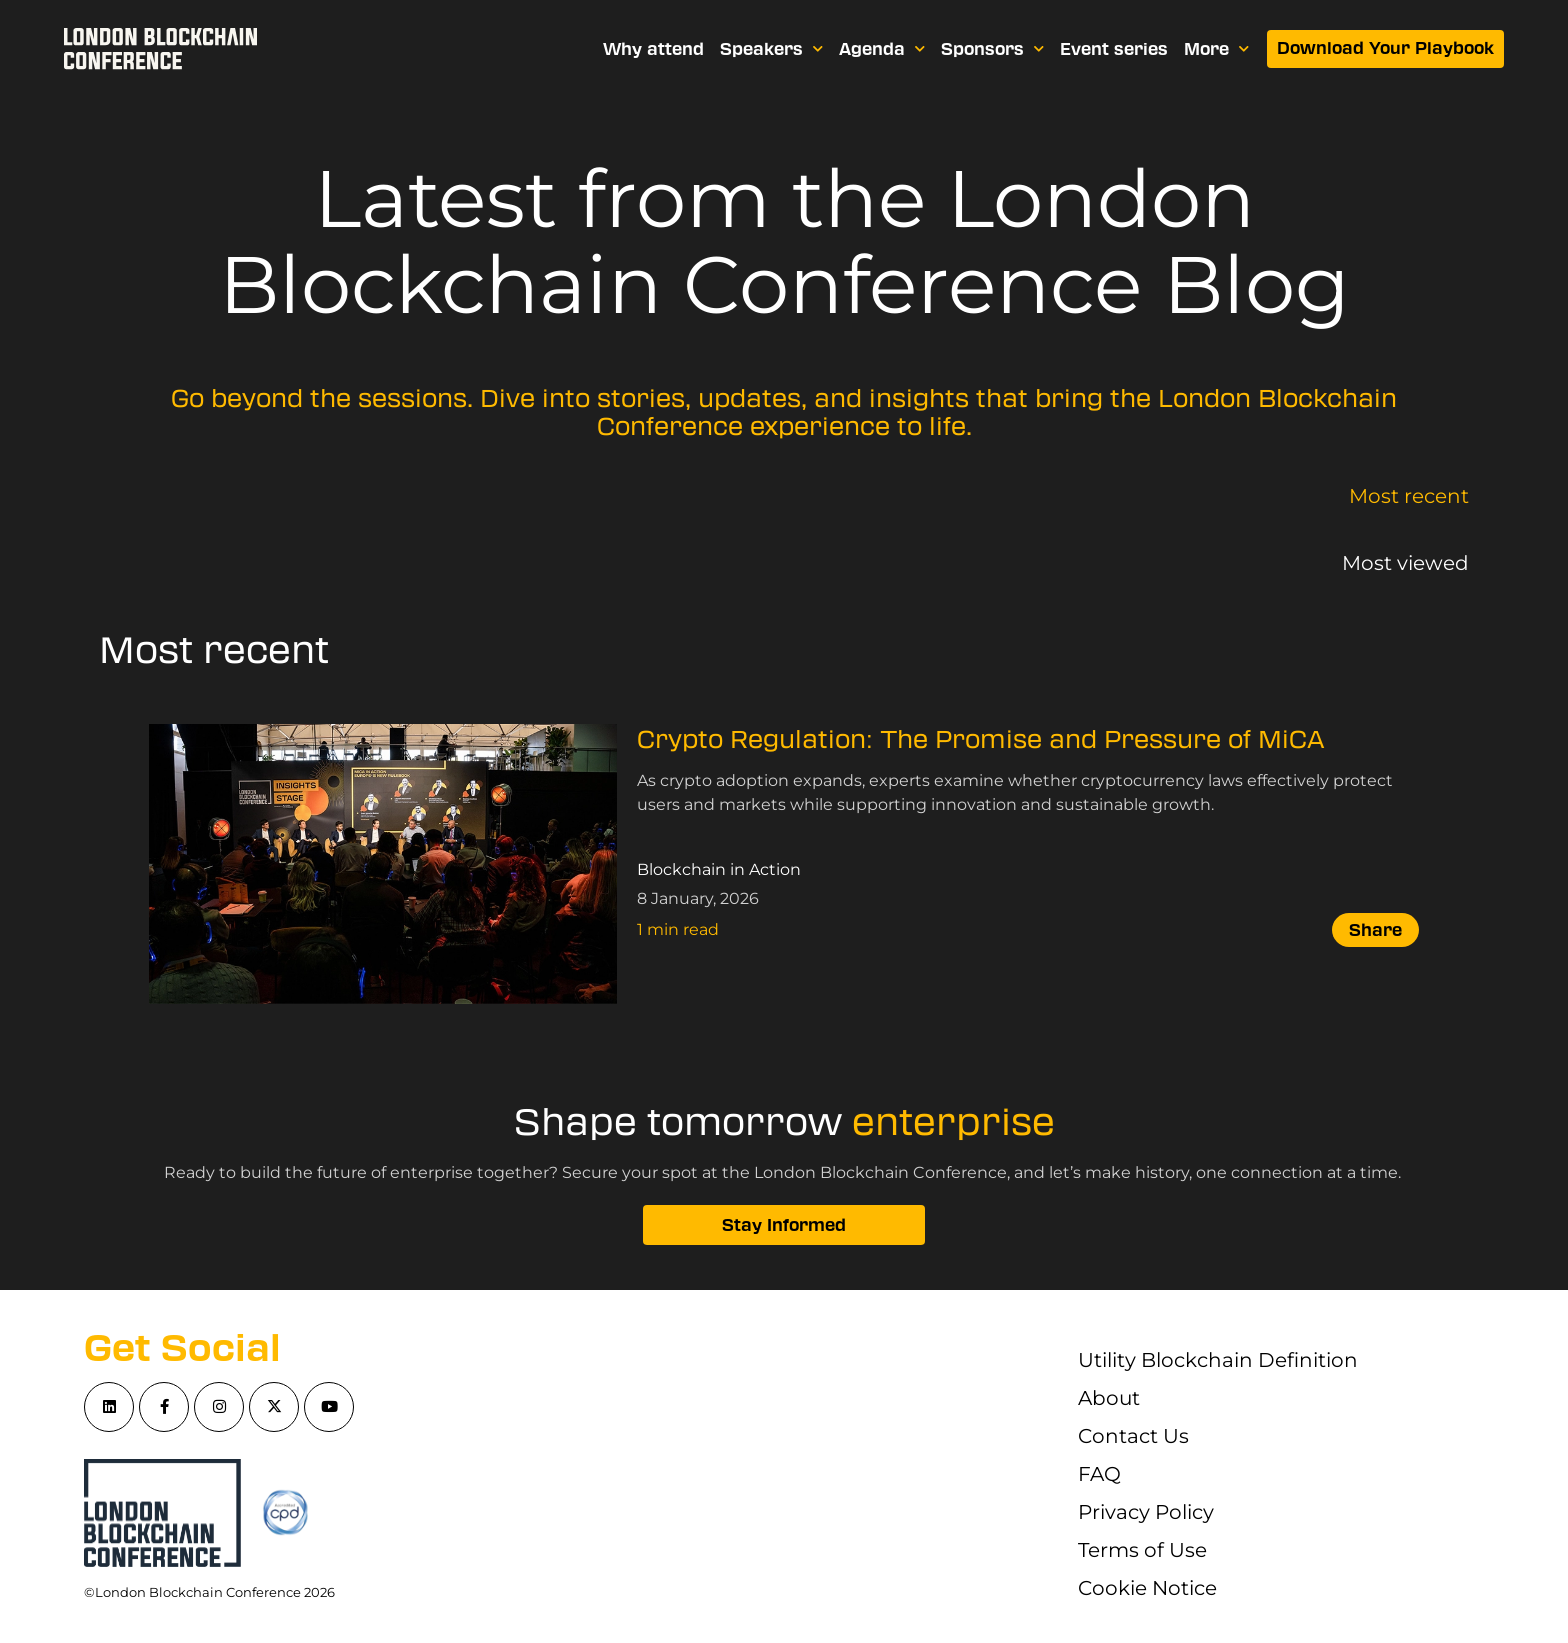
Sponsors (993, 48)
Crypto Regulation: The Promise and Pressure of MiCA (981, 739)
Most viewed (1405, 563)
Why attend (654, 49)
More (1217, 48)
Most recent (1409, 496)
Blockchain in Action (719, 869)
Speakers (772, 48)
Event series (1115, 49)
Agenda (883, 48)
